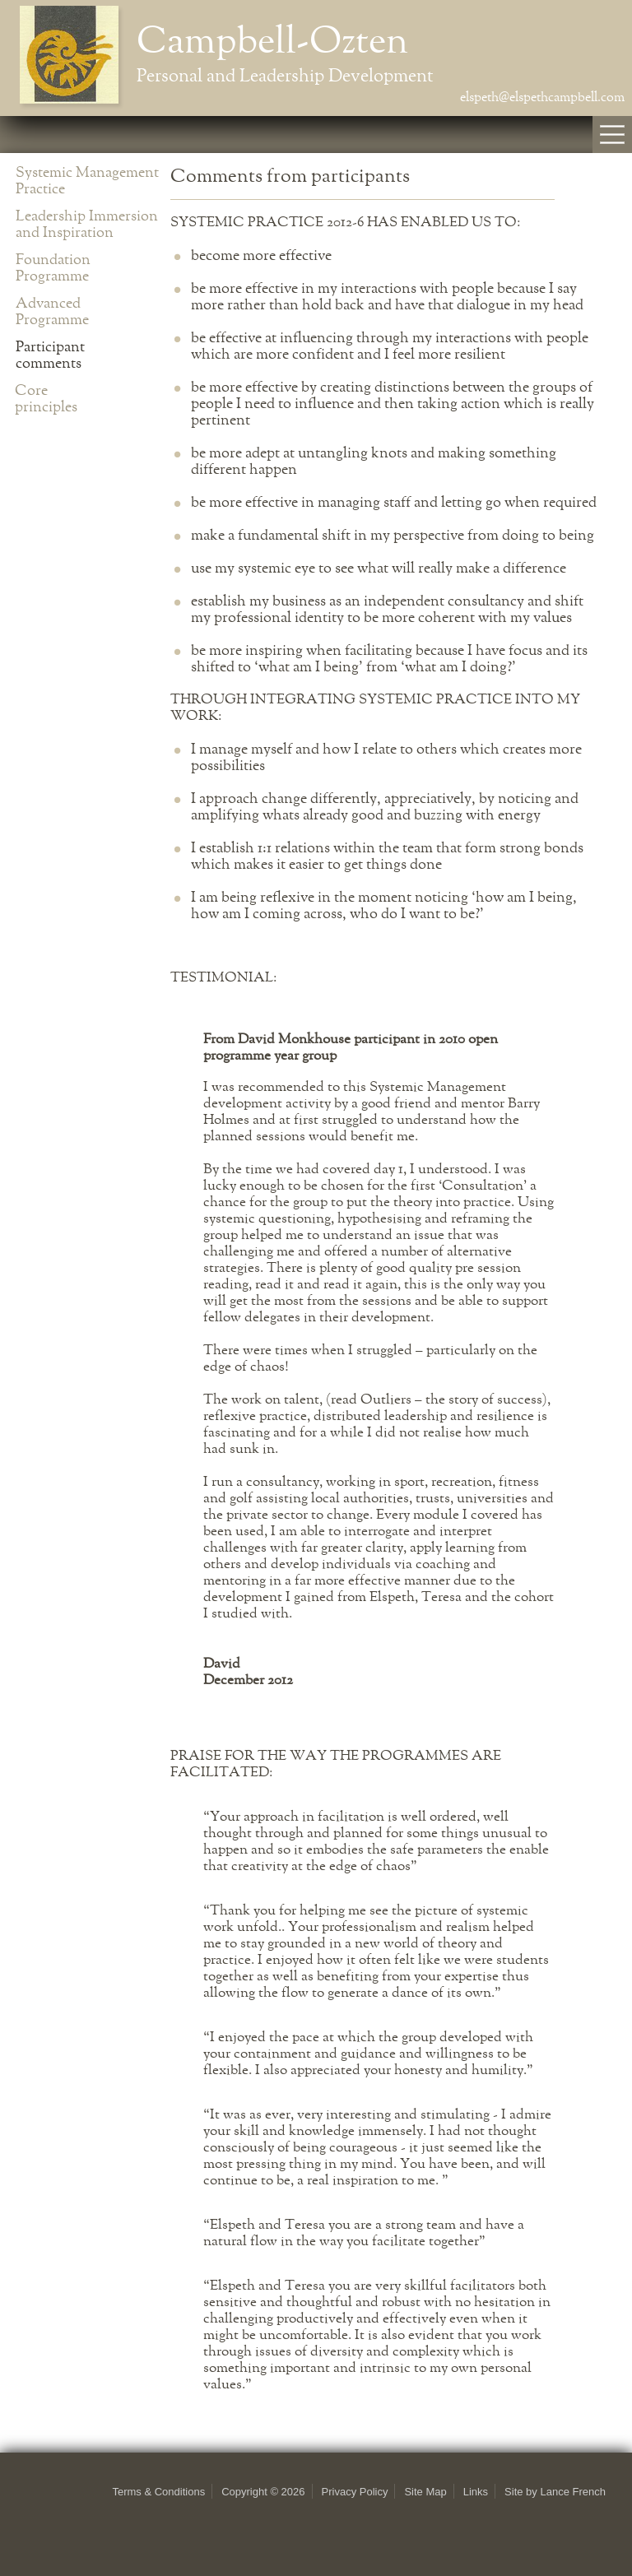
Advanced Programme (52, 311)
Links (475, 2491)
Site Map (425, 2491)
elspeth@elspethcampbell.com (542, 97)
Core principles (46, 399)
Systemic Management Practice (87, 181)
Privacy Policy (355, 2491)
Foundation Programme (53, 268)
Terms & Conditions (158, 2491)
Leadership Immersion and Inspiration (87, 224)
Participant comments (50, 355)
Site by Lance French (555, 2491)
